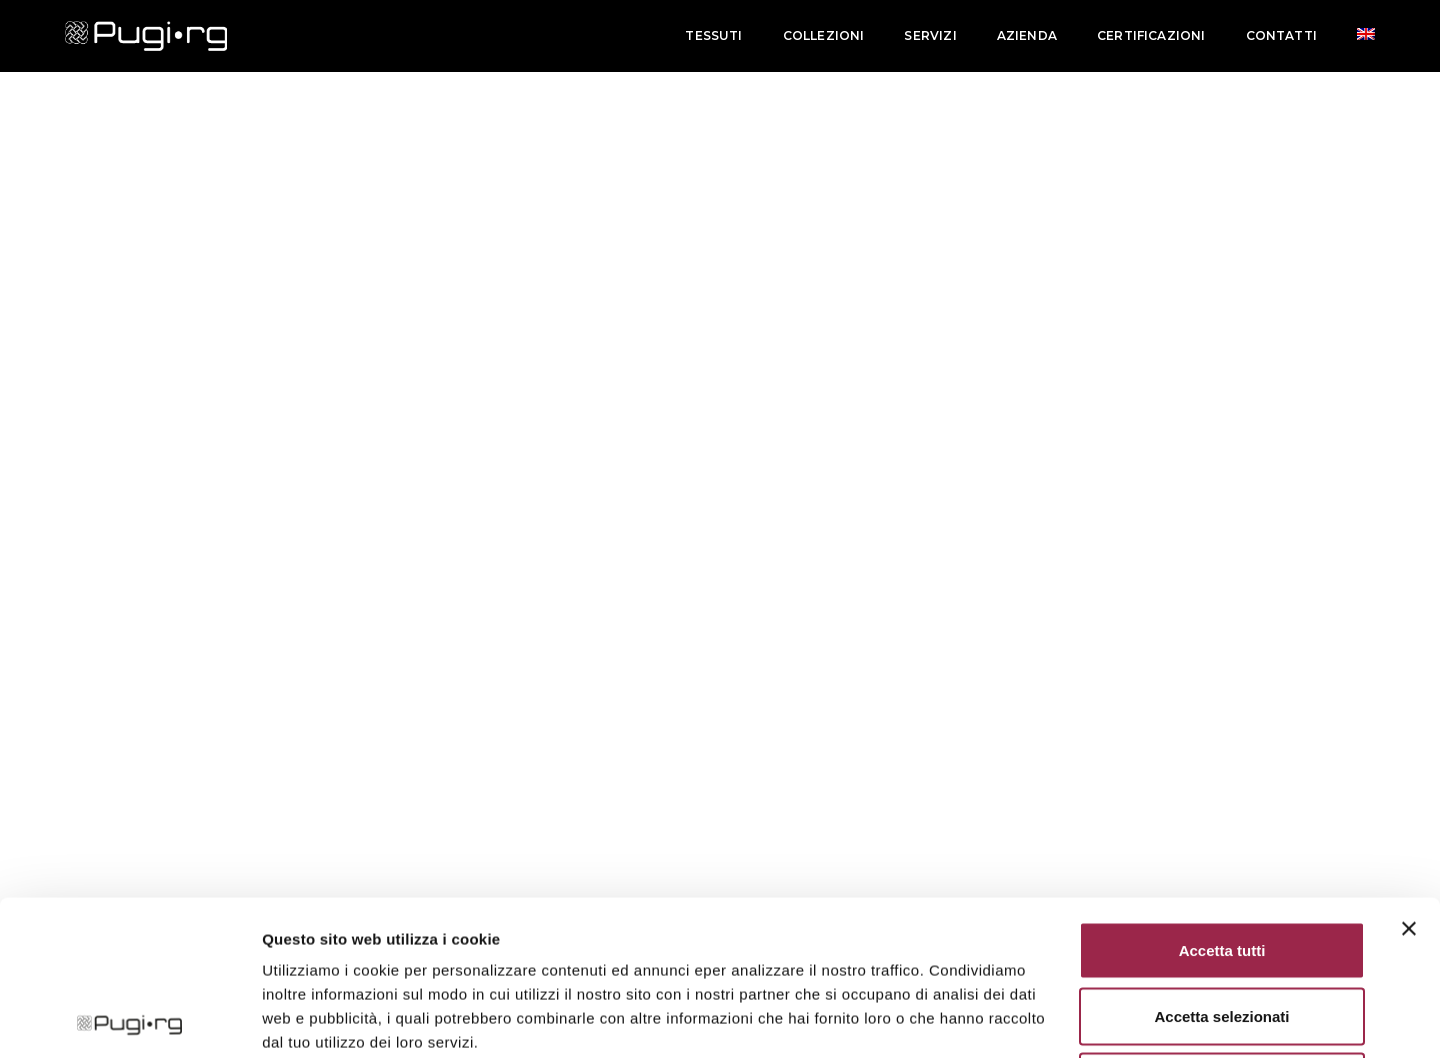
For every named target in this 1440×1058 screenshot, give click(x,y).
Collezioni (824, 35)
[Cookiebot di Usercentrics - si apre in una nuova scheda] (129, 1019)
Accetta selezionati (1221, 861)
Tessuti (713, 35)
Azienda (1027, 35)
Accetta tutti (1222, 795)
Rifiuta (1222, 926)
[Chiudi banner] (1409, 774)
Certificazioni (1151, 35)
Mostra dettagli (1052, 1018)
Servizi (930, 35)
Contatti (1281, 35)
